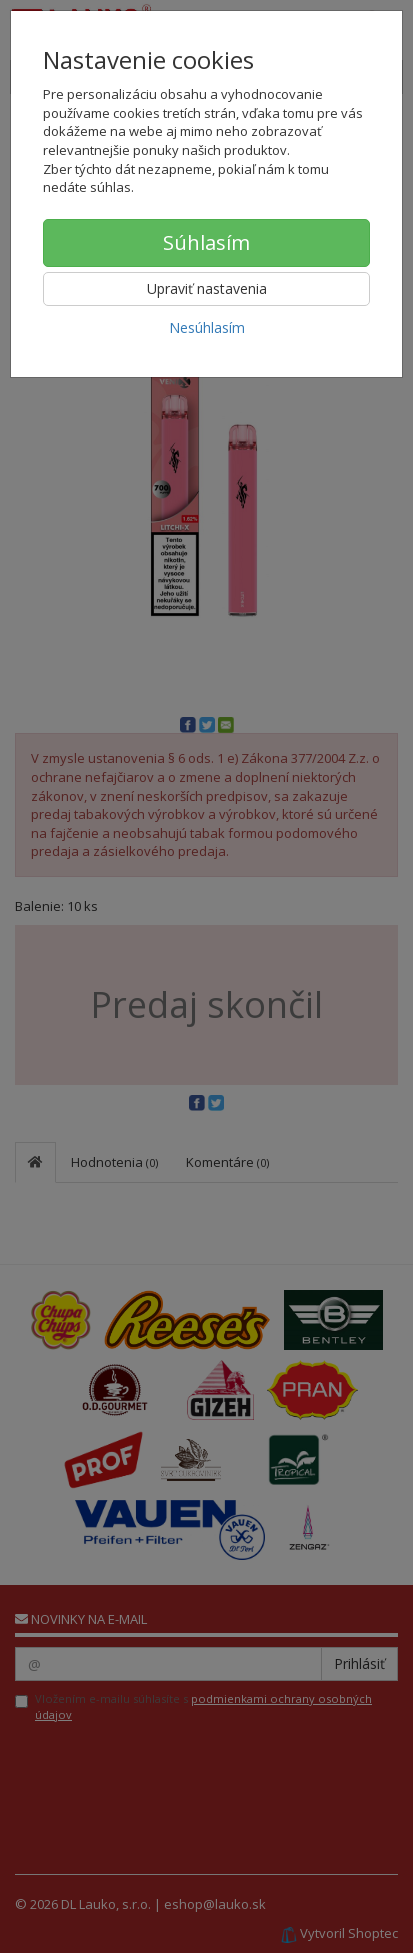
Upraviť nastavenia (207, 288)
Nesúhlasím (207, 327)
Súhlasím (206, 242)
